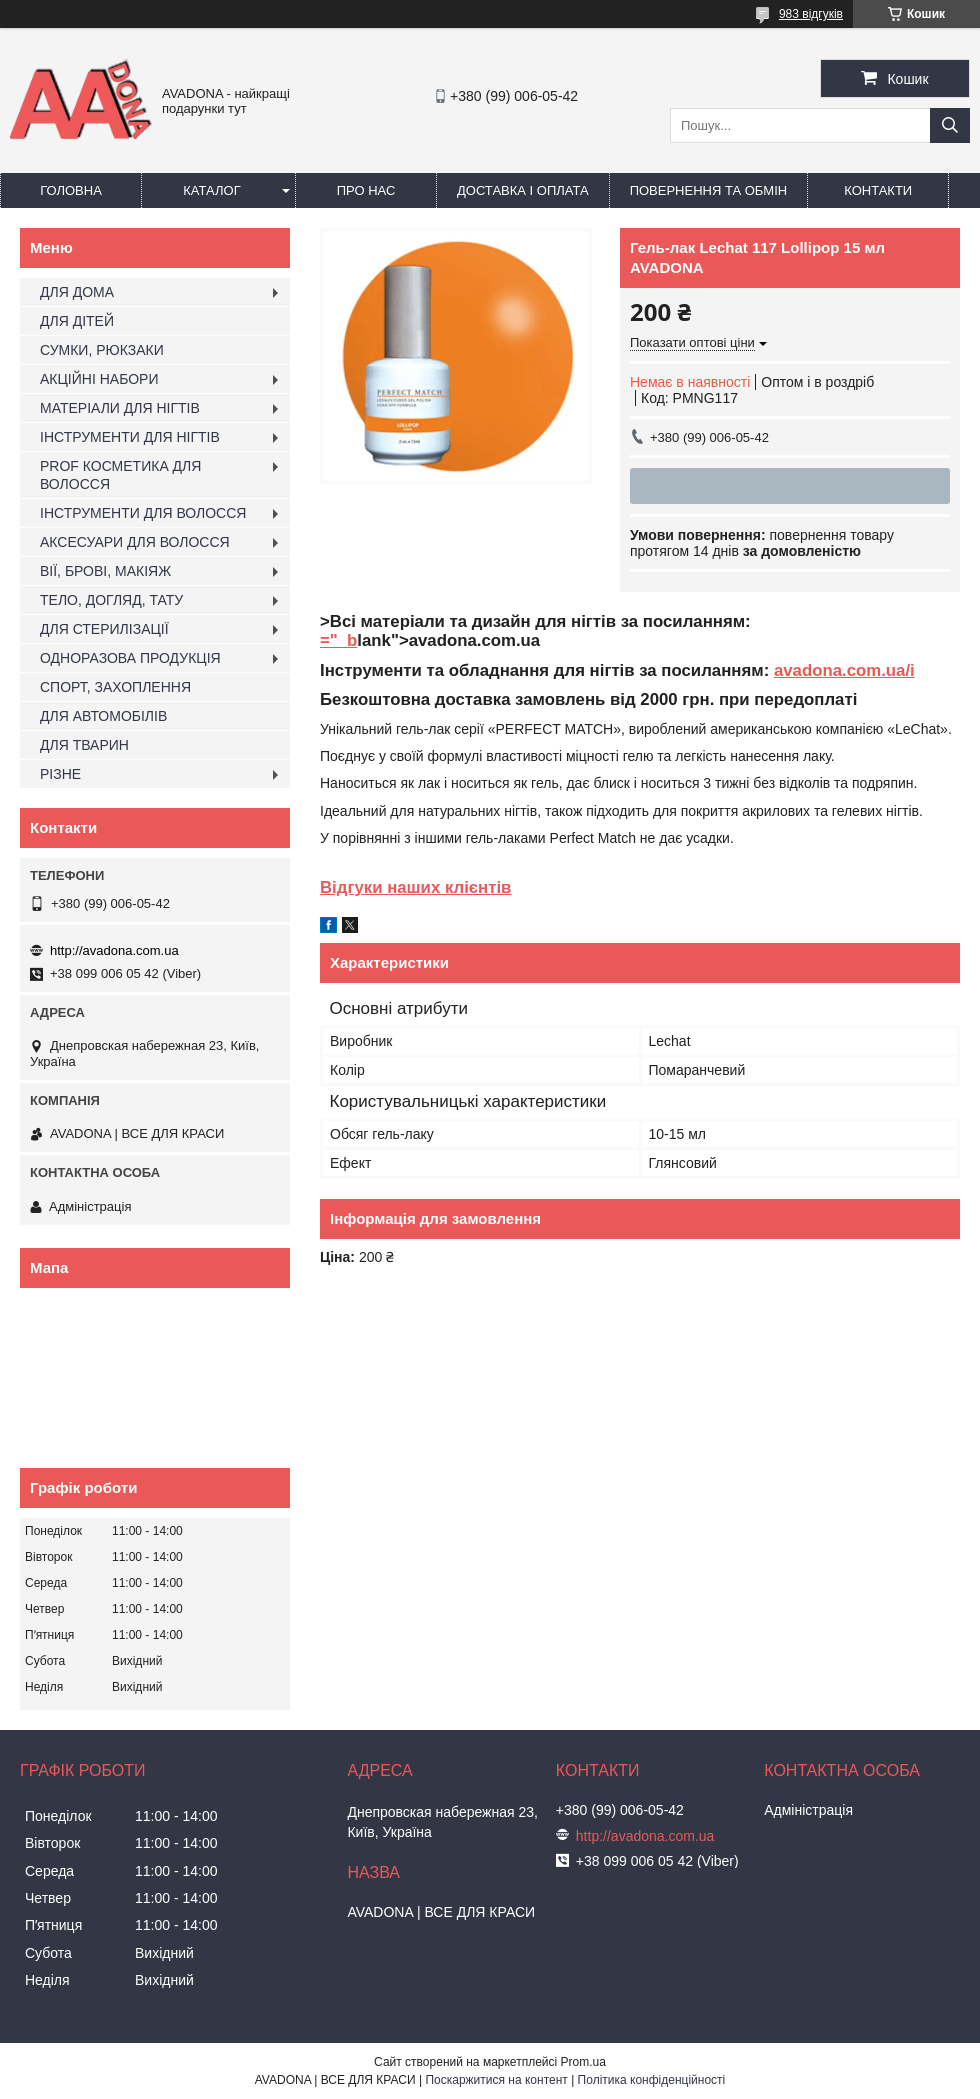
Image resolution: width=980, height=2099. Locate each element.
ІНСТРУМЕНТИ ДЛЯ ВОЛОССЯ (143, 513)
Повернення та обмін (709, 190)
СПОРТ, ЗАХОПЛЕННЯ (115, 687)
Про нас (366, 190)
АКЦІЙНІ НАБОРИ (99, 379)
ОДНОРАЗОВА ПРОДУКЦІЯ (130, 658)
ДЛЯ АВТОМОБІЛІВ (103, 716)
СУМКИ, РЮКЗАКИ (102, 350)
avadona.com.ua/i (844, 670)
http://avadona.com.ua (114, 950)
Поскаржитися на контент (496, 2080)
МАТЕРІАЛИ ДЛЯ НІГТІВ (120, 408)
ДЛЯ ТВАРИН (84, 745)
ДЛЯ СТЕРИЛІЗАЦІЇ (104, 629)
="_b (338, 640)
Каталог (211, 190)
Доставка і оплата (523, 190)
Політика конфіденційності (652, 2080)
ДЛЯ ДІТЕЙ (77, 321)
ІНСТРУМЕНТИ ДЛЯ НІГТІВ (130, 437)
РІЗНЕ (60, 774)
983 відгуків (811, 14)
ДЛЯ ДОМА (77, 292)
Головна (71, 190)
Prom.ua (583, 2062)
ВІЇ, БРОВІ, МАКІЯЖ (105, 571)
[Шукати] (950, 125)
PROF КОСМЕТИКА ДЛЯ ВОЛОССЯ (120, 475)
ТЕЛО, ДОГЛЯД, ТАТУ (111, 600)
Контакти (878, 190)
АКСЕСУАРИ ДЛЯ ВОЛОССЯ (135, 542)
